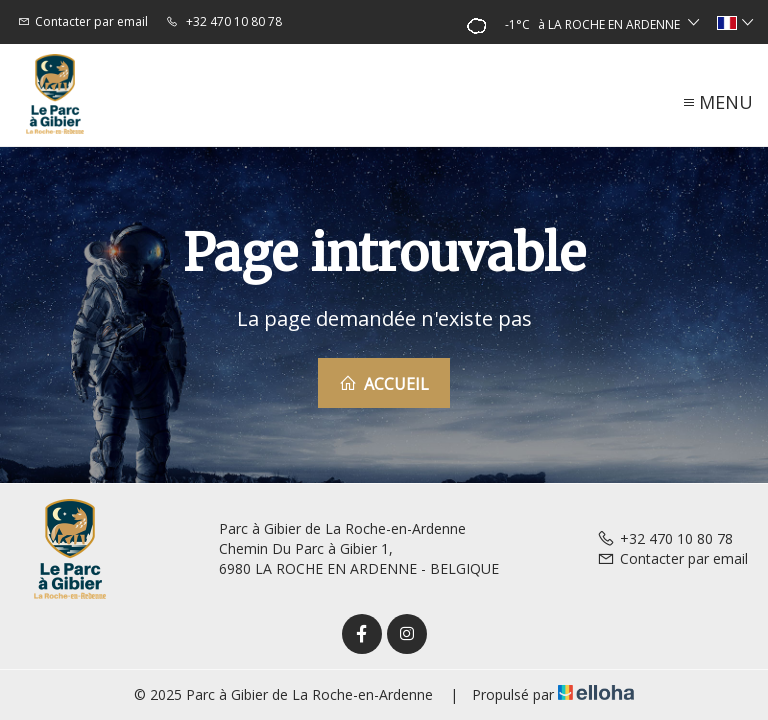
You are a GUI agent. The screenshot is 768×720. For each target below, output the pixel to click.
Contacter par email (672, 558)
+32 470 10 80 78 (665, 538)
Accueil (384, 384)
